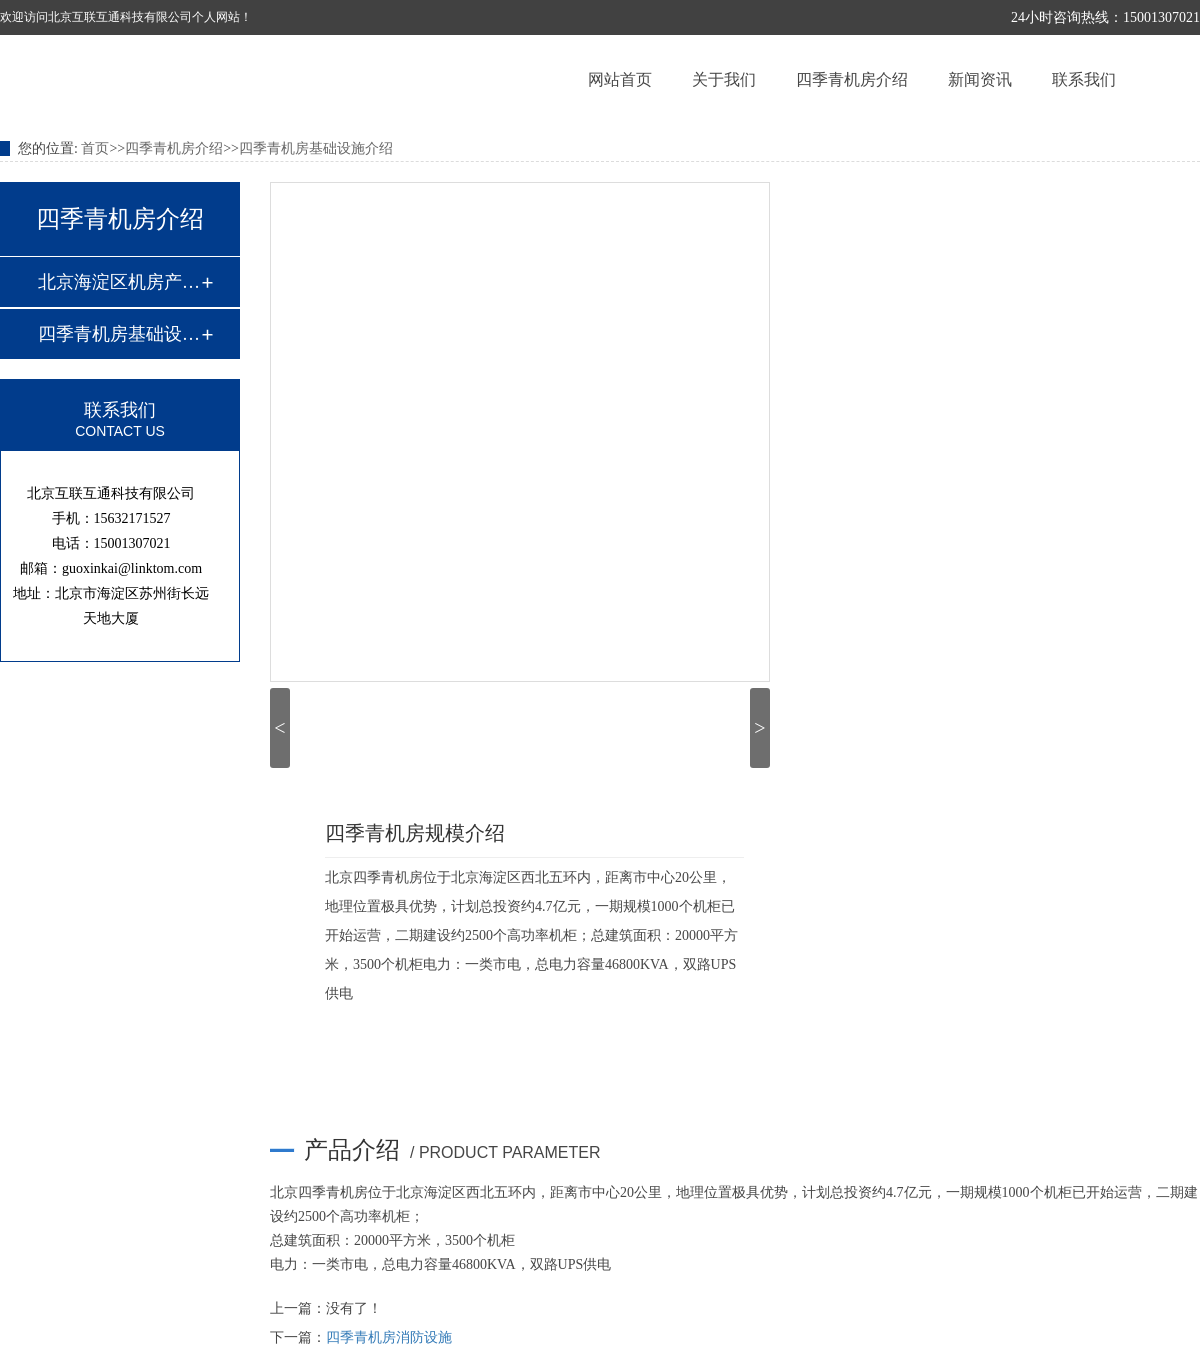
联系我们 (1084, 79)
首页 (95, 148)
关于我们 (724, 79)
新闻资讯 (980, 79)
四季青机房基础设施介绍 (316, 148)
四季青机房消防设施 (389, 1337)
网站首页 (620, 79)
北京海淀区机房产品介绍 (119, 282)
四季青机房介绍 (852, 79)
